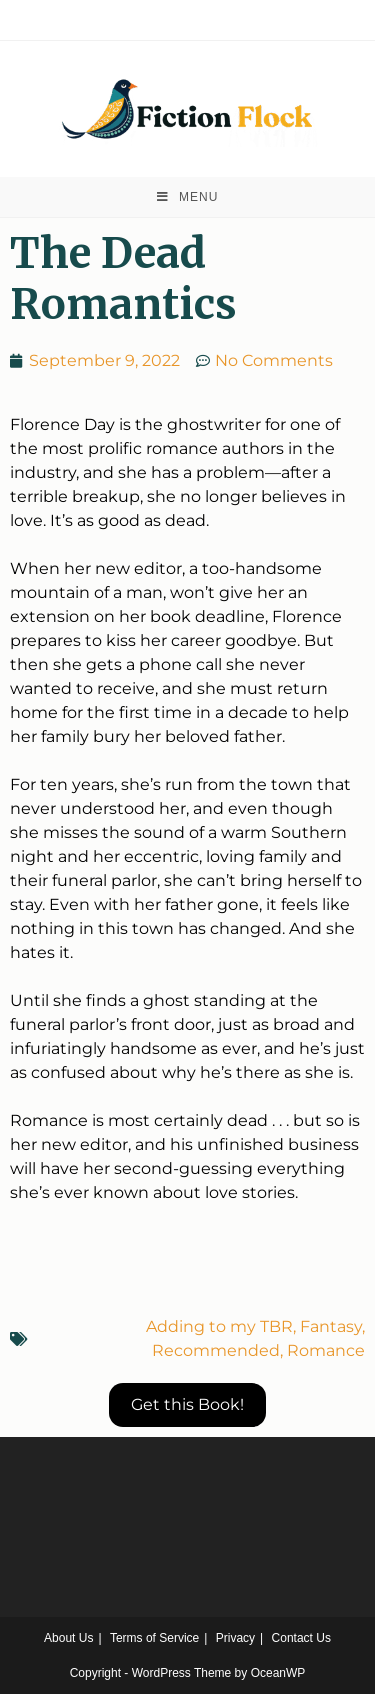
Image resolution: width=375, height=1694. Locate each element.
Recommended (216, 1350)
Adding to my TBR (219, 1326)
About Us (68, 1638)
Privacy (235, 1638)
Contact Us (301, 1638)
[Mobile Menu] (188, 197)
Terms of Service (154, 1638)
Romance (326, 1350)
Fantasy (331, 1326)
